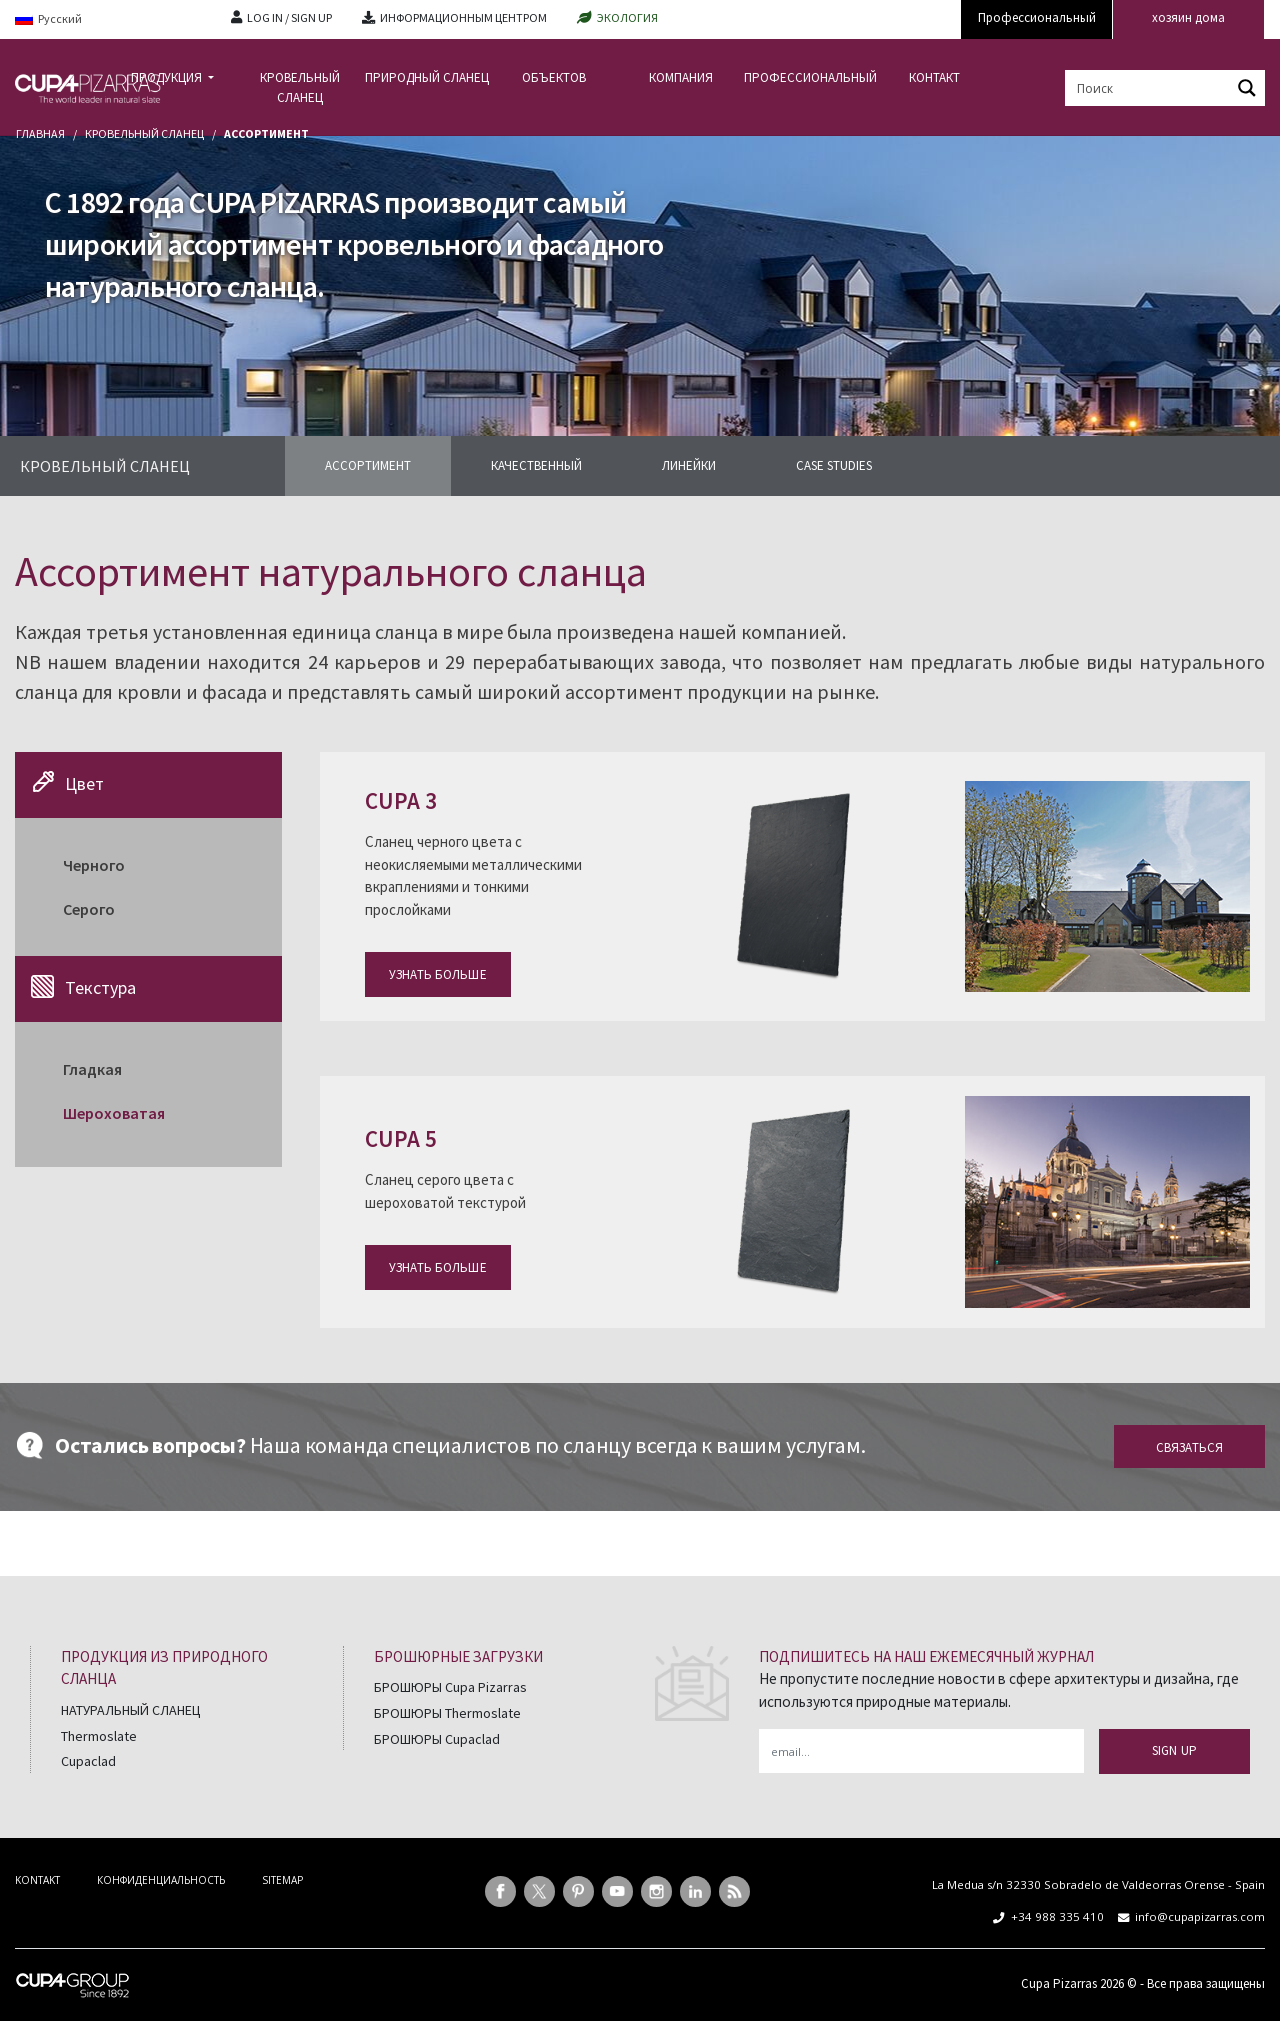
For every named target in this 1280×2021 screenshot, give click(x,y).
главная (40, 133)
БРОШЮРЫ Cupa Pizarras (450, 1687)
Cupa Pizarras (1059, 1983)
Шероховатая (114, 1113)
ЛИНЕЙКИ (689, 465)
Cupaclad (88, 1761)
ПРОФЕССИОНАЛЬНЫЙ (807, 77)
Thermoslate (99, 1736)
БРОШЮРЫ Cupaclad (437, 1739)
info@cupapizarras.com (1200, 1916)
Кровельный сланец (144, 133)
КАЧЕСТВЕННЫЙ (536, 465)
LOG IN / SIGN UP (289, 17)
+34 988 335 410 (1057, 1916)
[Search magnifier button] (1247, 88)
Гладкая (92, 1069)
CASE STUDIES (834, 465)
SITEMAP (282, 1880)
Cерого (89, 909)
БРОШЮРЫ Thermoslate (447, 1713)
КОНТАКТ (934, 77)
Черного (94, 865)
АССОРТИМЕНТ (368, 465)
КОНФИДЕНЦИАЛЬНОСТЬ (161, 1880)
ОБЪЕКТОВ (554, 77)
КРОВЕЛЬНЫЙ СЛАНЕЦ (300, 87)
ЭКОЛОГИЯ (627, 17)
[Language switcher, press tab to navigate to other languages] (108, 19)
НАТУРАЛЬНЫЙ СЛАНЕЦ (131, 1710)
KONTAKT (37, 1880)
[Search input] (1149, 88)
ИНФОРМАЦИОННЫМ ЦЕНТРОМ (463, 17)
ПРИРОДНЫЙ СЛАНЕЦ (427, 77)
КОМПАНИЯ (681, 77)
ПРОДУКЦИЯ (168, 77)
